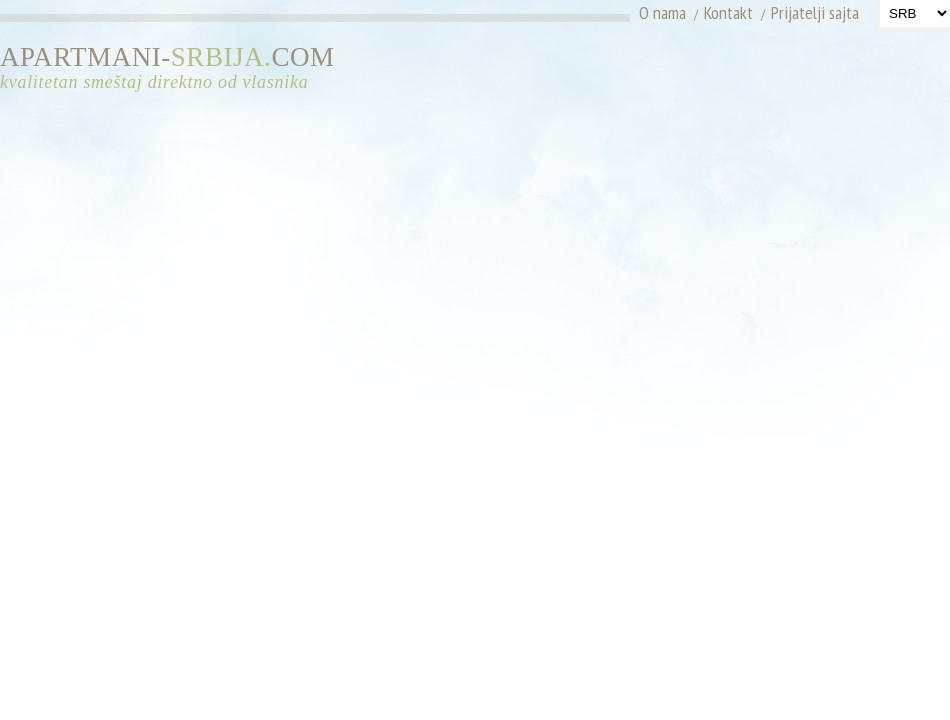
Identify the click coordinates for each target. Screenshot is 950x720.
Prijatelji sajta (815, 12)
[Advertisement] (800, 170)
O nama (662, 12)
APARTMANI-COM (175, 68)
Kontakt (728, 12)
